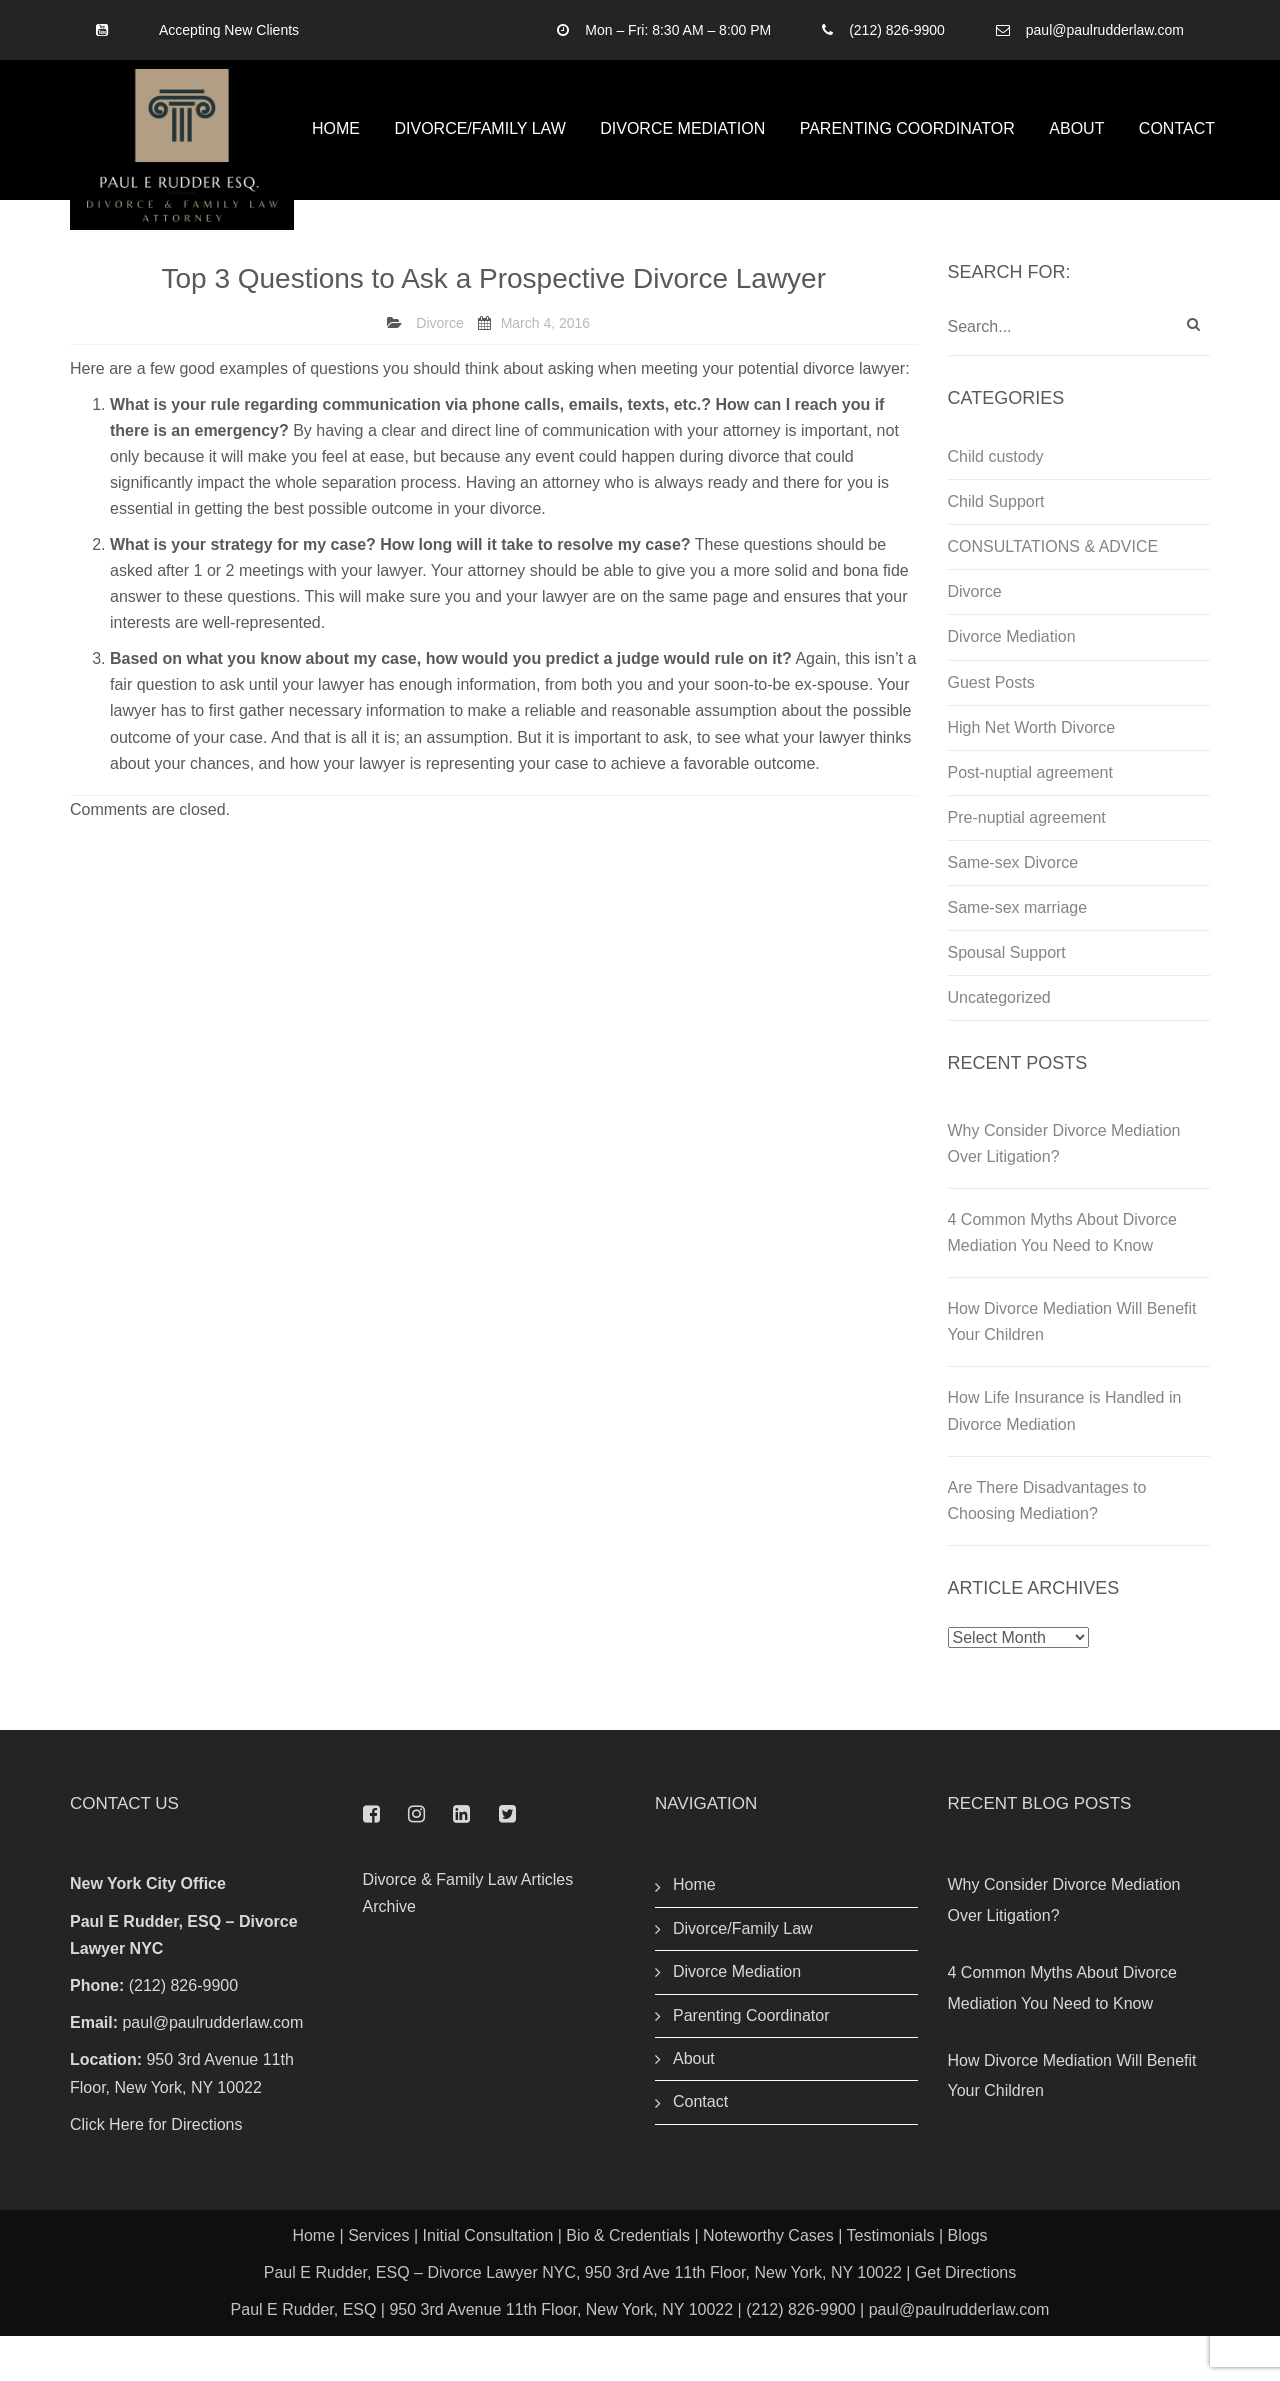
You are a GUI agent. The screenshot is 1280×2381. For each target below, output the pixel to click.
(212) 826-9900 (897, 30)
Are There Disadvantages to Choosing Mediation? (1047, 1545)
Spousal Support (1007, 997)
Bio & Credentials (628, 2280)
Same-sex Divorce (1013, 907)
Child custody (996, 502)
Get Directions (965, 2317)
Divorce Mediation (682, 151)
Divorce (439, 369)
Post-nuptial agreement (1030, 817)
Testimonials (890, 2280)
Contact (1177, 151)
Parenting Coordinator (907, 151)
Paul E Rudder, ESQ (304, 2355)
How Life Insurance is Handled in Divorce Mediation (1065, 1456)
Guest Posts (991, 727)
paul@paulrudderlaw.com (1105, 30)
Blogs (968, 2280)
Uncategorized (999, 1042)
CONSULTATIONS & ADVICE (1053, 592)
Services (378, 2280)
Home (336, 151)
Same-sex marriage (1018, 952)
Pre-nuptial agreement (1027, 862)
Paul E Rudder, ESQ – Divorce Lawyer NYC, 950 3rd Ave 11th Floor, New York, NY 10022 (583, 2317)
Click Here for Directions (156, 2169)
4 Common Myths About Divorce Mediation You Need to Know (1062, 1278)
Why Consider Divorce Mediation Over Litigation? (1064, 1189)
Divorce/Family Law (479, 151)
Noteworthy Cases (768, 2280)
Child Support (996, 547)
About (1076, 151)
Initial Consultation (488, 2280)
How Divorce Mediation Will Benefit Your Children (1072, 1367)
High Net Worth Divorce (1032, 772)
